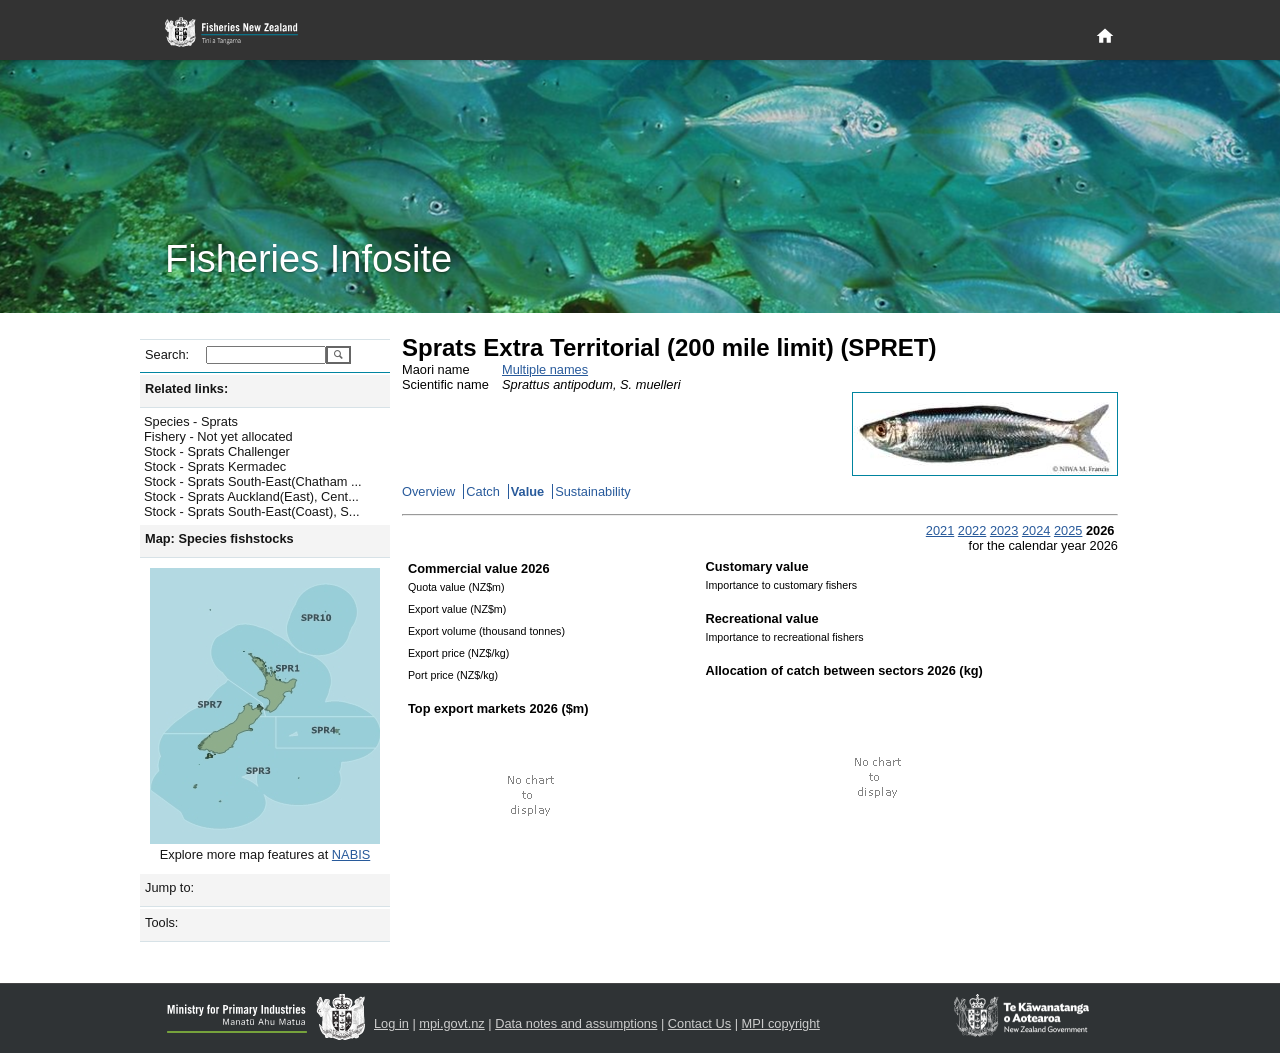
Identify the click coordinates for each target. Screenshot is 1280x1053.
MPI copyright (781, 1023)
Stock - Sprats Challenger (217, 451)
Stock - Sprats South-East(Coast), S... (252, 511)
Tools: (161, 922)
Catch (482, 491)
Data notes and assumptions (576, 1023)
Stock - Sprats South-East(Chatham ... (253, 481)
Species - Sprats (191, 421)
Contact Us (699, 1023)
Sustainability (592, 491)
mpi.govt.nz (451, 1023)
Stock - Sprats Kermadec (215, 466)
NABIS (351, 854)
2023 (1004, 530)
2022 (972, 530)
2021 (940, 530)
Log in (391, 1023)
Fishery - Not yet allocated (218, 436)
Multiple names (545, 369)
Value (527, 491)
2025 (1068, 530)
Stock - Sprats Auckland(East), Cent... (251, 496)
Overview (428, 491)
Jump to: (169, 887)
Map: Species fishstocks (219, 538)
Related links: (186, 388)
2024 (1036, 530)
